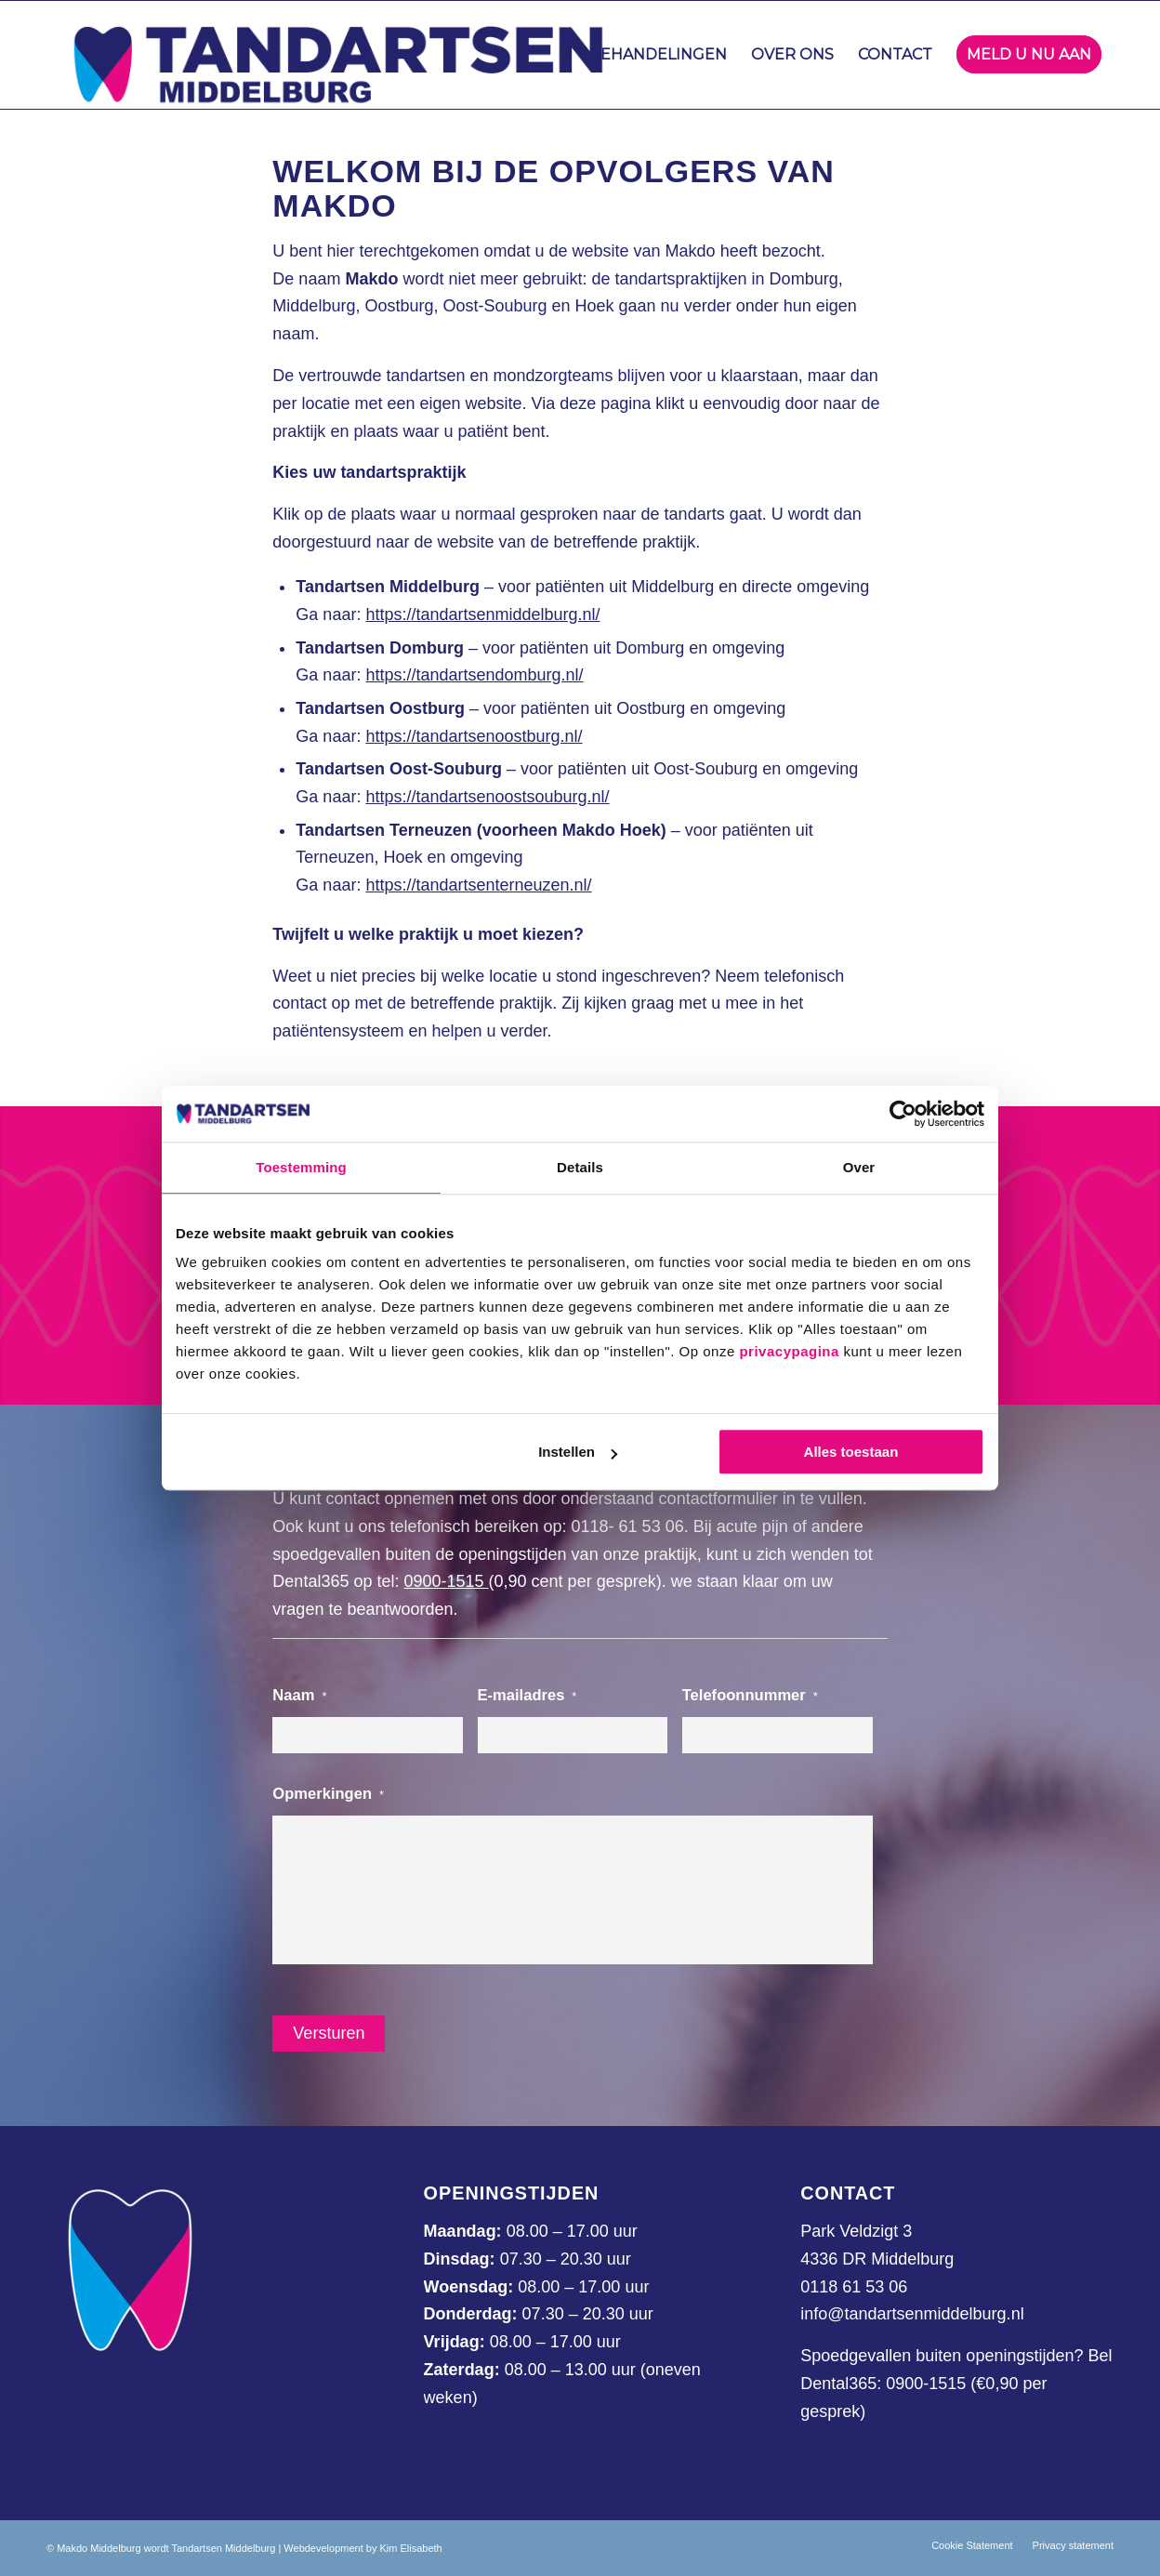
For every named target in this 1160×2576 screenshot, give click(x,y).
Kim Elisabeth (410, 2548)
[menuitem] (658, 55)
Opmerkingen (328, 1794)
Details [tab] (580, 1167)
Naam (299, 1695)
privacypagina (788, 1351)
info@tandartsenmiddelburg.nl (911, 2314)
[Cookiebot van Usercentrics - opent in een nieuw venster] (903, 1114)
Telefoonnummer (750, 1695)
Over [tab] (859, 1167)
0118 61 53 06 (853, 2287)
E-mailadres (527, 1695)
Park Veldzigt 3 (856, 2231)
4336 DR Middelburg (877, 2259)
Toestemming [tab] (301, 1167)
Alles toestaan (851, 1452)
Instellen (577, 1452)
